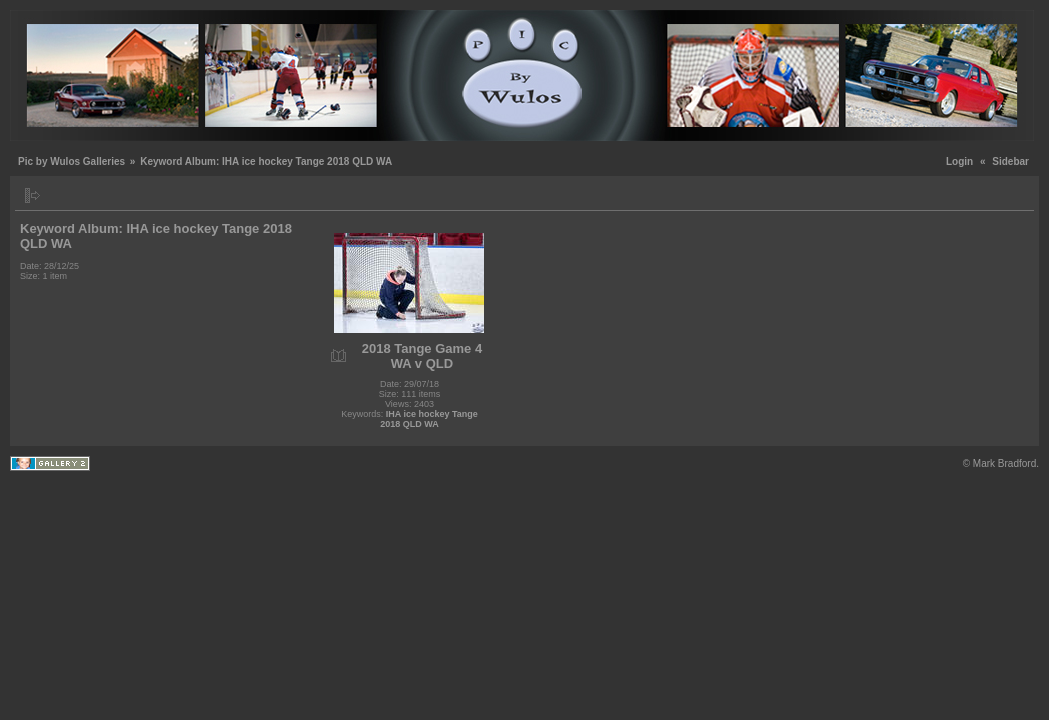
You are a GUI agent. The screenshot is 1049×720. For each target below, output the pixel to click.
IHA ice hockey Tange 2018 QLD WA (429, 419)
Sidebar (1010, 161)
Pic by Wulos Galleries (71, 161)
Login (959, 161)
